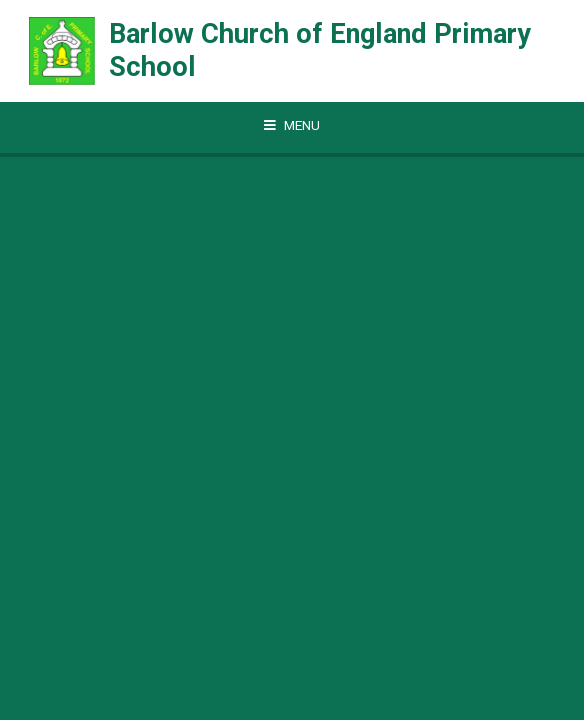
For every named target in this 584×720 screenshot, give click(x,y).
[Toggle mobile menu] (292, 126)
